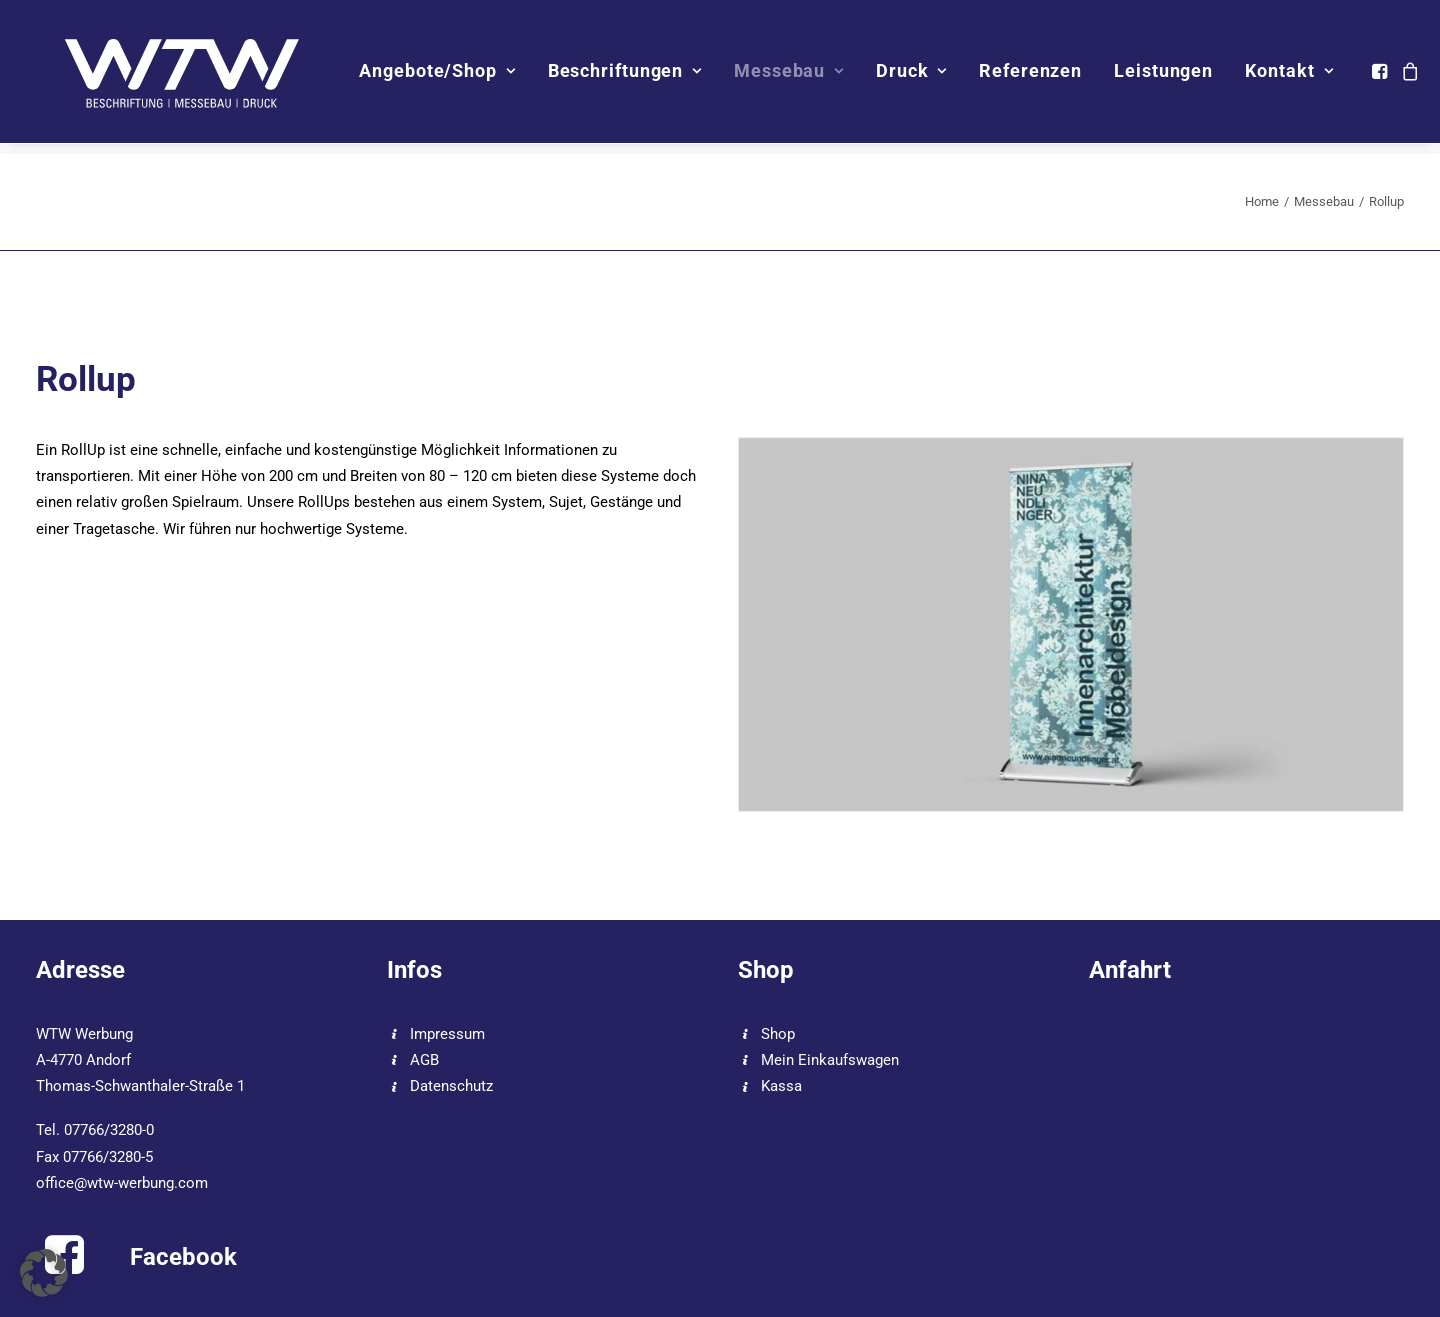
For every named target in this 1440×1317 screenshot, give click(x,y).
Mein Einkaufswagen (830, 1060)
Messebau (801, 76)
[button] (1393, 77)
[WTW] (178, 77)
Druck (923, 76)
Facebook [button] (183, 1257)
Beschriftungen (636, 76)
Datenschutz (451, 1086)
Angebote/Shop (449, 76)
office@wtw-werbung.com (122, 1183)
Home (1262, 201)
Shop (778, 1034)
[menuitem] (449, 77)
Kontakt (1301, 76)
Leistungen (1175, 76)
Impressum (447, 1034)
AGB (424, 1060)
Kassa (781, 1086)
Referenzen (1042, 76)
